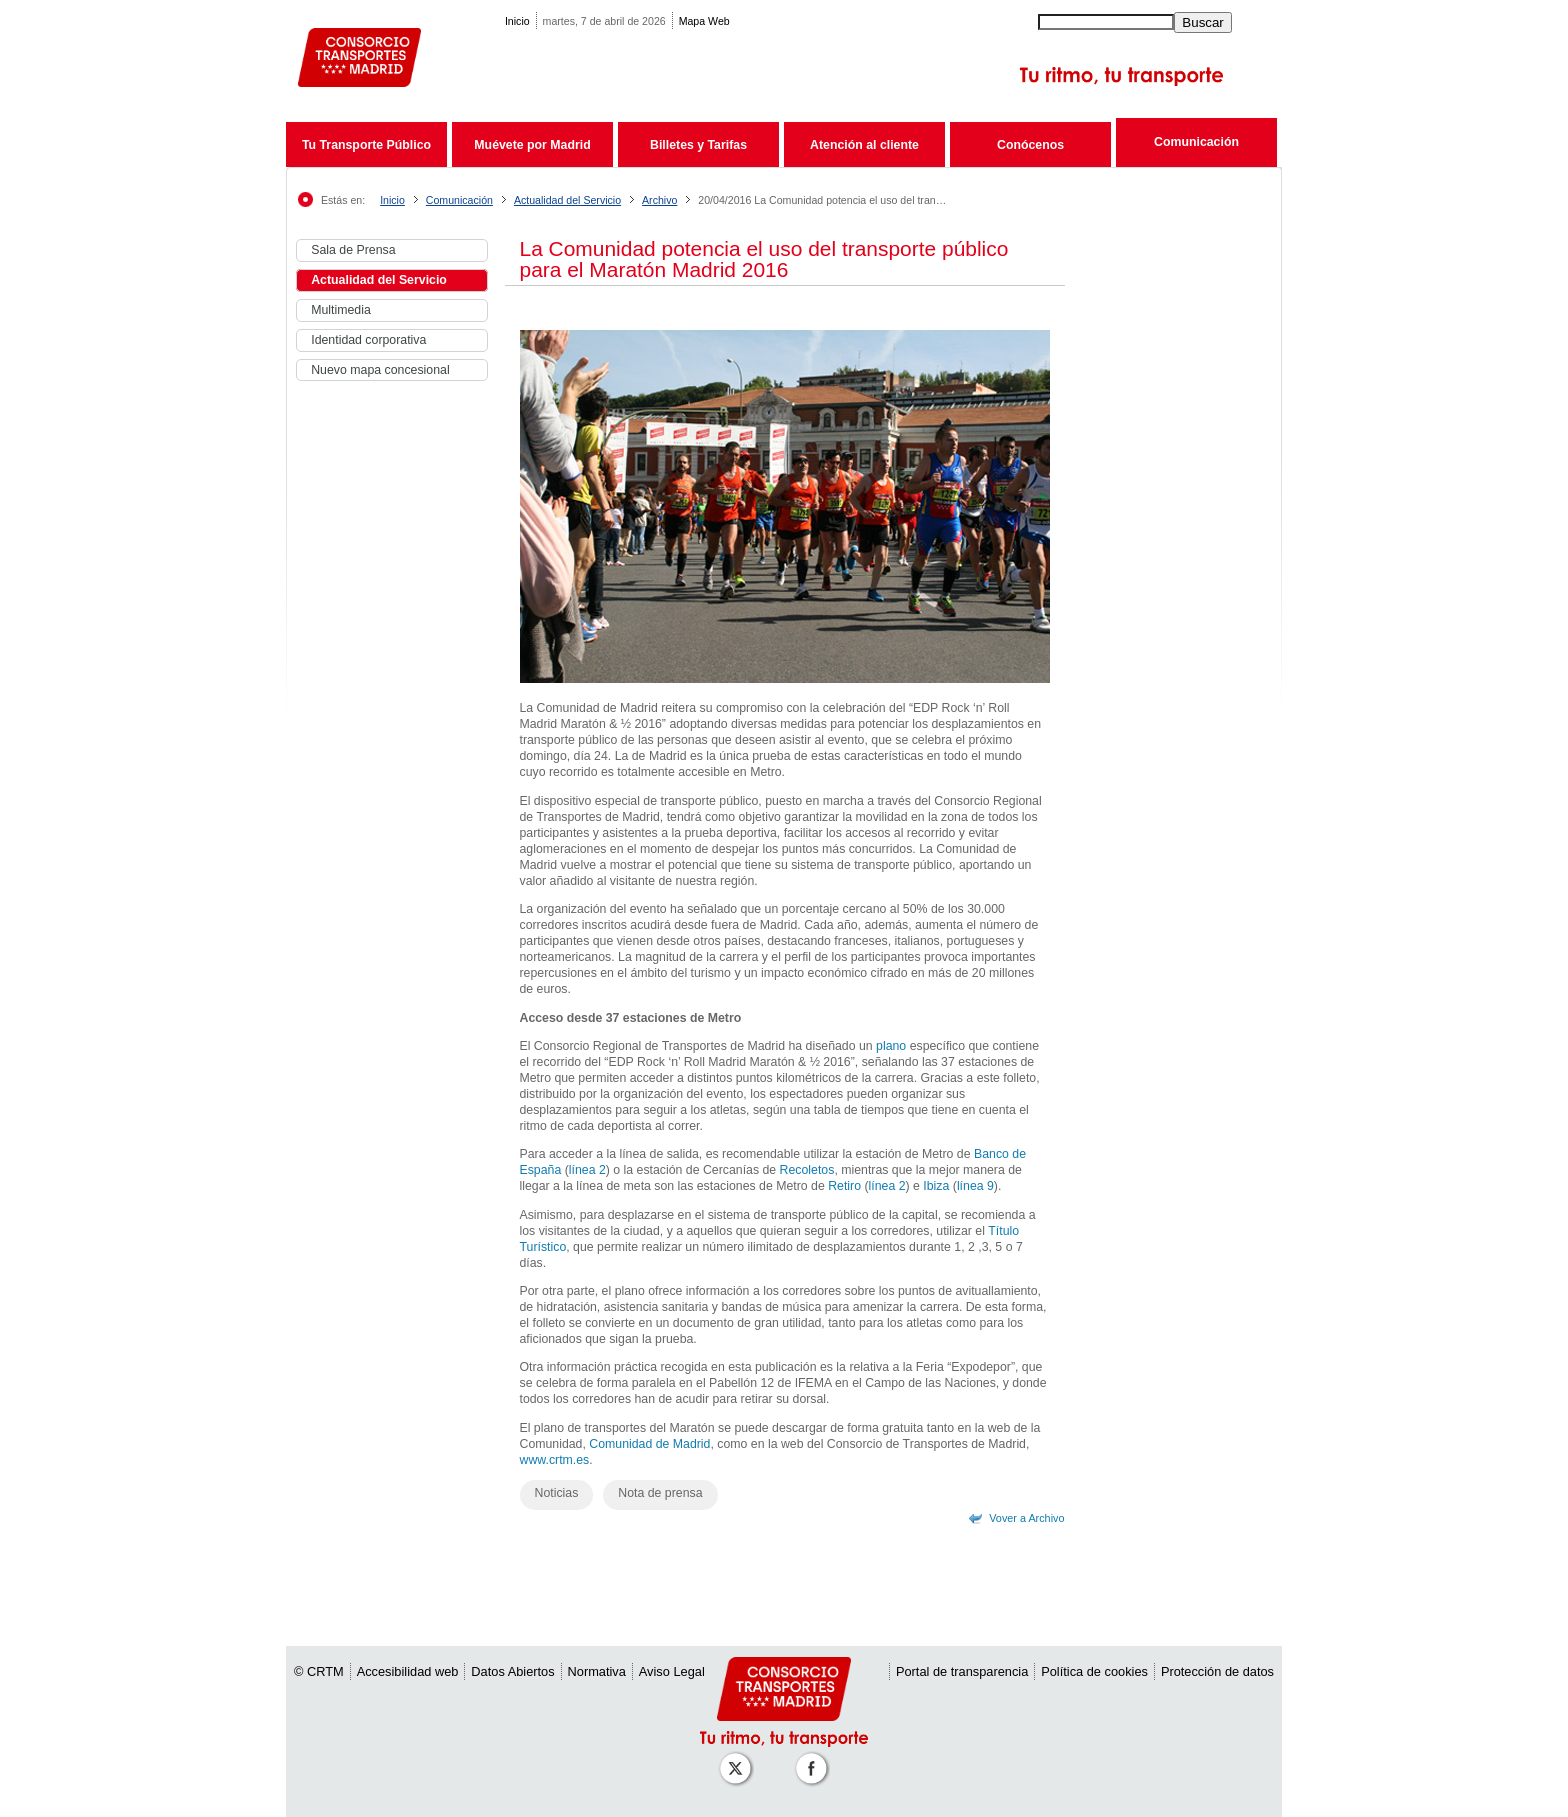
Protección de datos (1217, 1671)
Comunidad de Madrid (649, 1444)
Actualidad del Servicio (567, 200)
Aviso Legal (672, 1671)
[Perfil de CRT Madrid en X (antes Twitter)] (739, 1758)
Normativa (597, 1671)
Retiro (844, 1186)
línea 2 (587, 1170)
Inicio (517, 21)
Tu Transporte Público (366, 145)
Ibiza (936, 1186)
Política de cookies (1094, 1671)
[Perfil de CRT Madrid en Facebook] (815, 1758)
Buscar (1202, 22)
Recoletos (807, 1170)
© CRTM (319, 1671)
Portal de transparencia (962, 1671)
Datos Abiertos (512, 1671)
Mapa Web (704, 21)
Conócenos (1030, 145)
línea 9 (975, 1186)
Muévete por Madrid (532, 145)
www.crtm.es (555, 1460)
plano (891, 1046)
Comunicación (1196, 142)
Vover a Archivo (1026, 1518)
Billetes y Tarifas (698, 145)
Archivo (659, 200)
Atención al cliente (864, 145)
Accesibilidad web (408, 1671)
